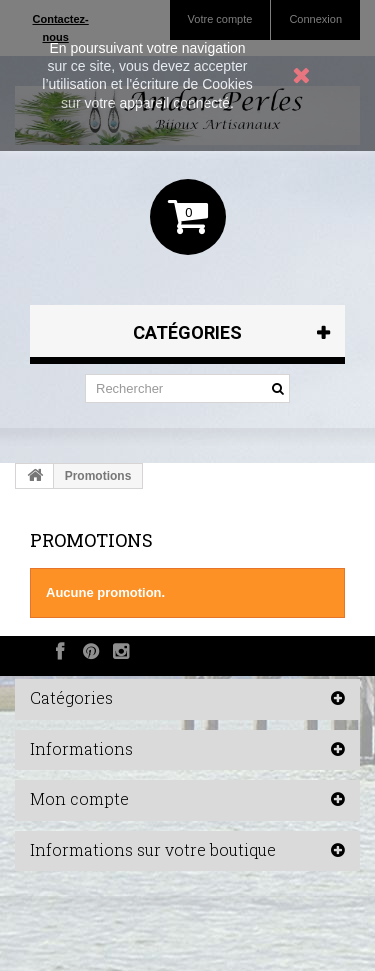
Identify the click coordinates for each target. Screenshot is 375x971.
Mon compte (79, 798)
